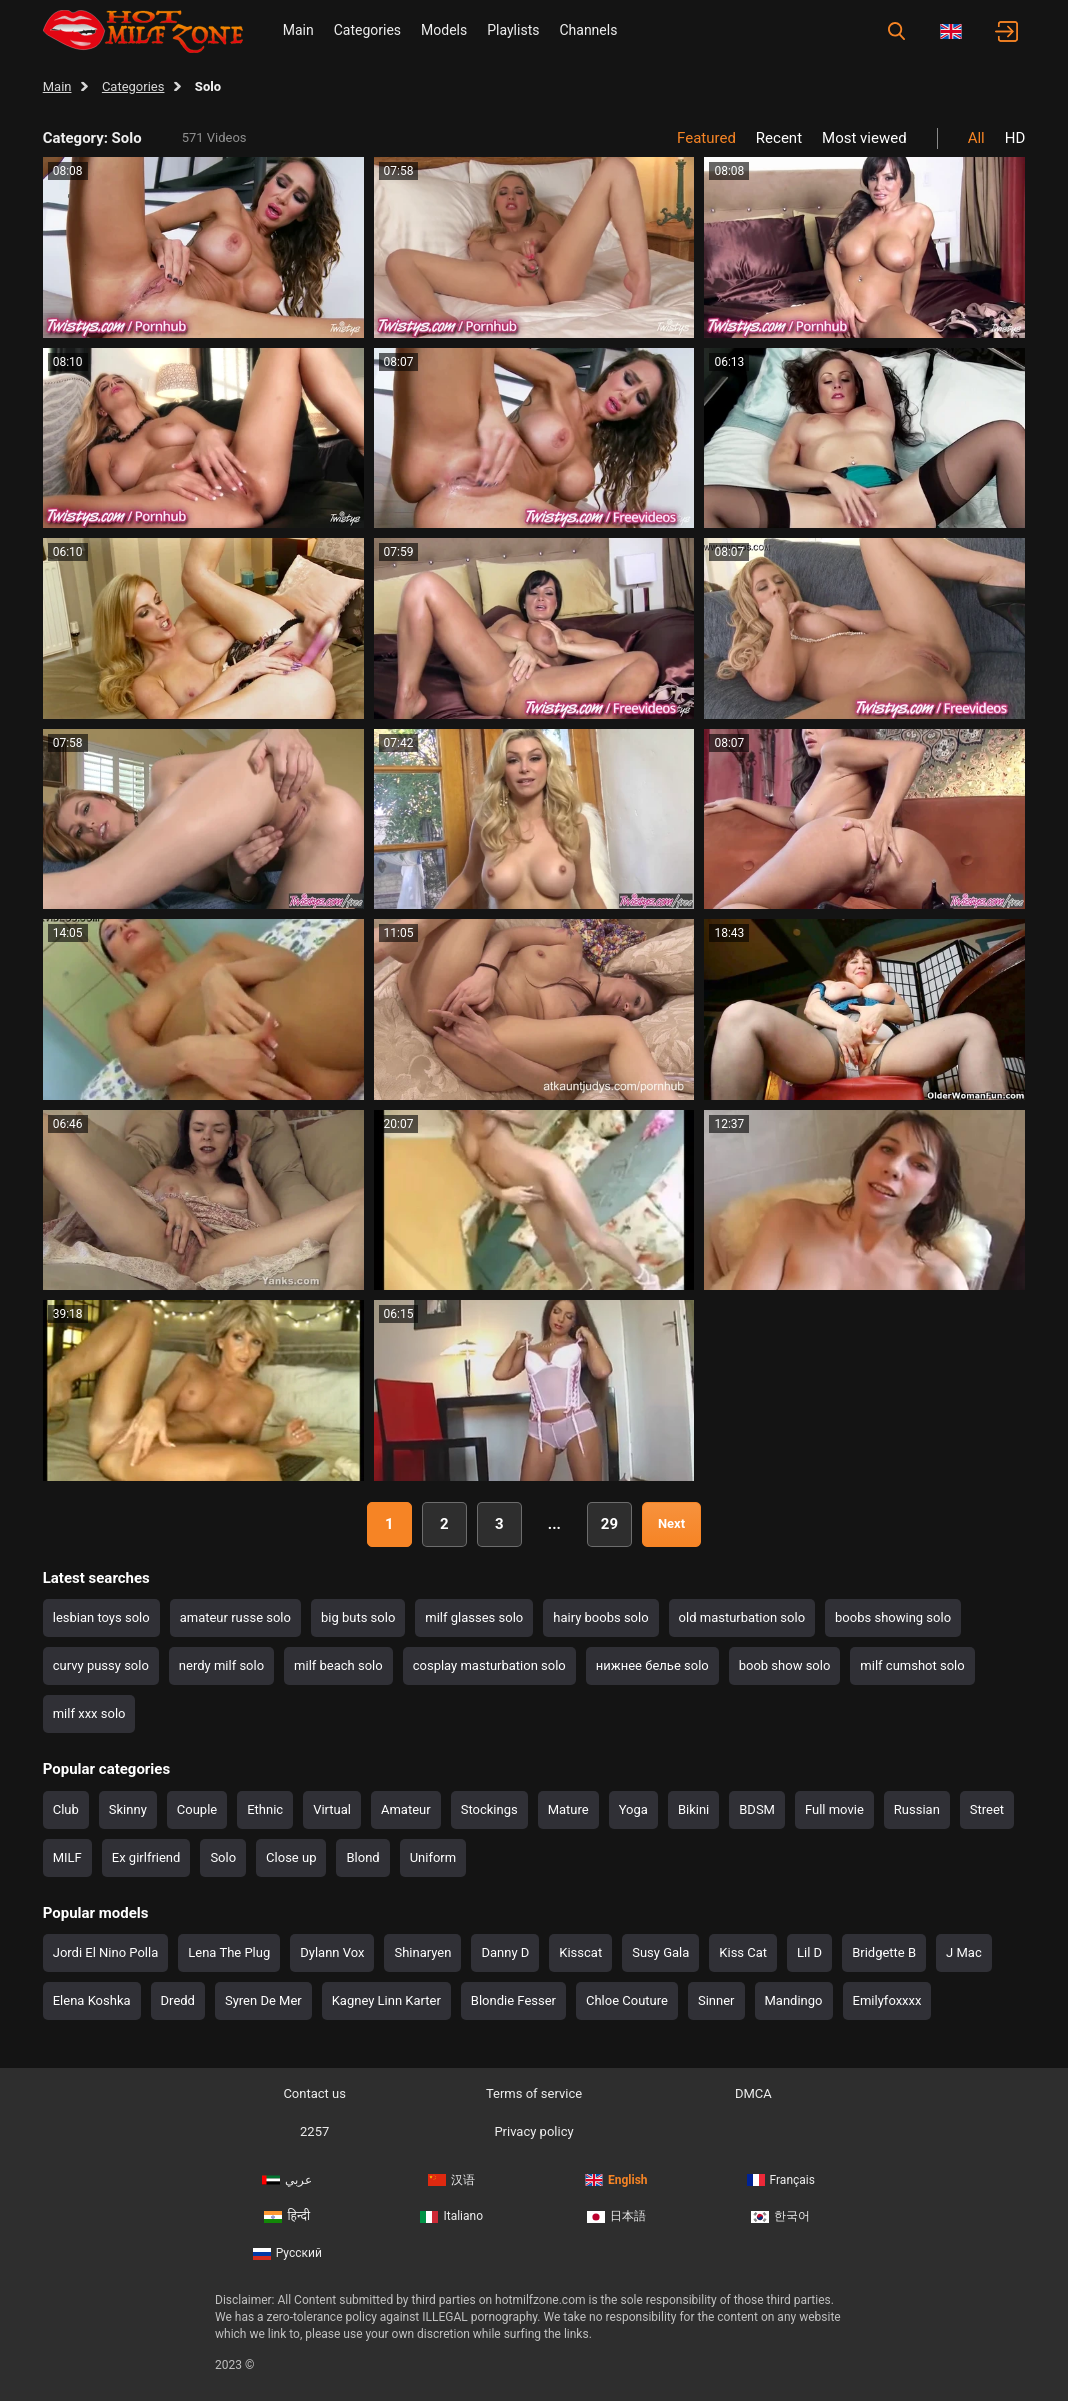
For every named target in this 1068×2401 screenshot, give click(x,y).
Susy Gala (660, 1952)
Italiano (451, 2216)
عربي (287, 2180)
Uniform (433, 1857)
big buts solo (358, 1617)
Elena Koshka (92, 2000)
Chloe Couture (627, 2000)
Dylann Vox (332, 1952)
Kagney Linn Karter (386, 2000)
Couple (197, 1809)
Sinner (716, 2000)
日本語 (616, 2216)
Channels (588, 30)
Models (444, 30)
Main (298, 30)
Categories (367, 30)
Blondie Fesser (513, 2000)
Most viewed (864, 138)
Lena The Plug (229, 1952)
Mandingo (794, 2000)
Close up (291, 1857)
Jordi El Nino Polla (106, 1952)
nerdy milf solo (221, 1665)
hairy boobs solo (600, 1617)
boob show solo (785, 1665)
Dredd (178, 2000)
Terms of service (534, 2093)
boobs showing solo (893, 1617)
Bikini (693, 1809)
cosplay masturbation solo (489, 1665)
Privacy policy (533, 2131)
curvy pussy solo (101, 1665)
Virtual (332, 1809)
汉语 (451, 2180)
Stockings (489, 1809)
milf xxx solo (89, 1713)
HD (1015, 138)
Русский (287, 2253)
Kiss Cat (743, 1952)
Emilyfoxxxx (887, 2000)
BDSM (757, 1809)
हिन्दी (287, 2216)
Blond (362, 1857)
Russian (917, 1809)
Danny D (505, 1952)
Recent (779, 138)
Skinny (128, 1809)
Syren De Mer (263, 2000)
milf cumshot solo (912, 1665)
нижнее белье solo (652, 1665)
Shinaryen (422, 1952)
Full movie (834, 1809)
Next (671, 1523)
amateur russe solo (235, 1617)
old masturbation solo (742, 1617)
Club (66, 1809)
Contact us (314, 2093)
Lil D (809, 1952)
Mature (568, 1809)
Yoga (633, 1809)
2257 (314, 2131)
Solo (223, 1857)
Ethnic (265, 1809)
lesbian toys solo (101, 1617)
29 (609, 1524)
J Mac (964, 1952)
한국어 (780, 2216)
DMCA (753, 2093)
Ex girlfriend (146, 1857)
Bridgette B (884, 1952)
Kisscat (580, 1952)
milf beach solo (338, 1665)
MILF (67, 1857)
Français (781, 2180)
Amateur (406, 1809)
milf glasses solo (474, 1617)
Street (987, 1809)
